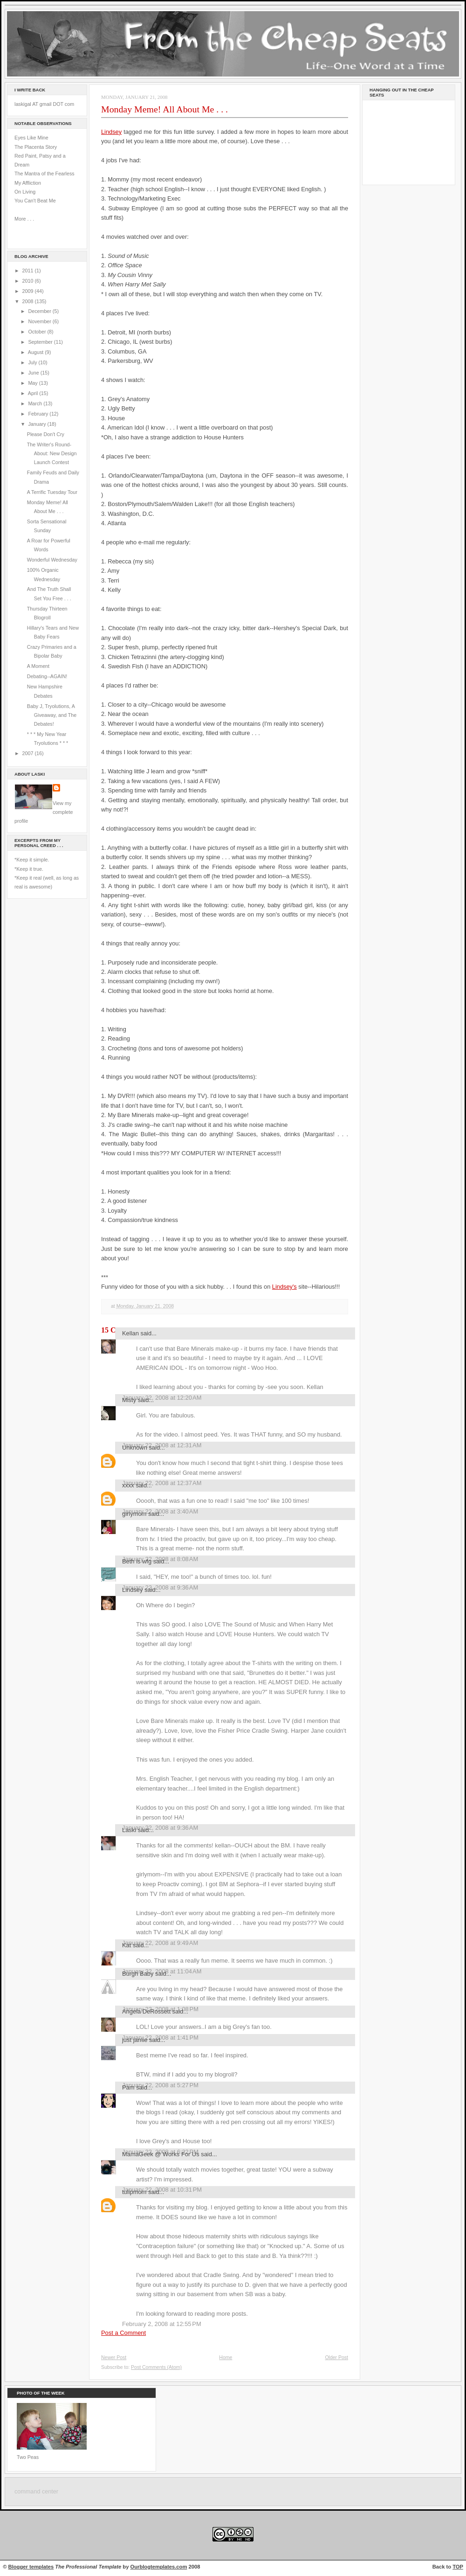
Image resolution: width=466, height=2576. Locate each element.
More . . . (24, 219)
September (41, 342)
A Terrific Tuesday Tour (52, 492)
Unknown (134, 1447)
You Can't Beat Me (35, 200)
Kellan (130, 1333)
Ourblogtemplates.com (158, 2566)
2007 (28, 753)
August (36, 352)
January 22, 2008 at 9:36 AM (160, 1827)
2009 (28, 291)
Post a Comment (123, 2332)
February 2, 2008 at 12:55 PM (161, 2323)
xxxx (128, 1485)
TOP (457, 2566)
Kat (126, 1945)
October (37, 331)
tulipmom (134, 2191)
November (40, 321)
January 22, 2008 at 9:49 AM (160, 1942)
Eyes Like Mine (31, 137)
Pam (128, 2087)
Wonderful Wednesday (52, 559)
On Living (24, 191)
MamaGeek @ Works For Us (160, 2154)
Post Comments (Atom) (156, 2367)
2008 (28, 301)
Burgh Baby (137, 1973)
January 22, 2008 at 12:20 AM (161, 1397)
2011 (28, 270)
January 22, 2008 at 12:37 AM (161, 1482)
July (33, 362)
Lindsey (111, 131)
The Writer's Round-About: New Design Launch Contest (52, 453)
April (33, 393)
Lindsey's (284, 1286)
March (35, 403)
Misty (129, 1399)
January (37, 424)
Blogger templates (31, 2566)
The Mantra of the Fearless (44, 173)
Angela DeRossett (146, 2011)
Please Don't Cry (45, 434)
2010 (28, 281)
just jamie (135, 2039)
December (40, 311)
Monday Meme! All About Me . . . (164, 109)
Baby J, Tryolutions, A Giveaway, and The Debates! (51, 715)
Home (225, 2357)
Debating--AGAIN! (47, 676)
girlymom (134, 1513)
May (33, 383)
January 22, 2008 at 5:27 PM (160, 2085)
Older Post (336, 2357)
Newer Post (113, 2357)
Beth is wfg (136, 1561)
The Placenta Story (35, 147)
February (38, 414)
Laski (129, 1829)
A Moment (38, 666)
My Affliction (27, 183)
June (34, 372)
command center (36, 2491)
